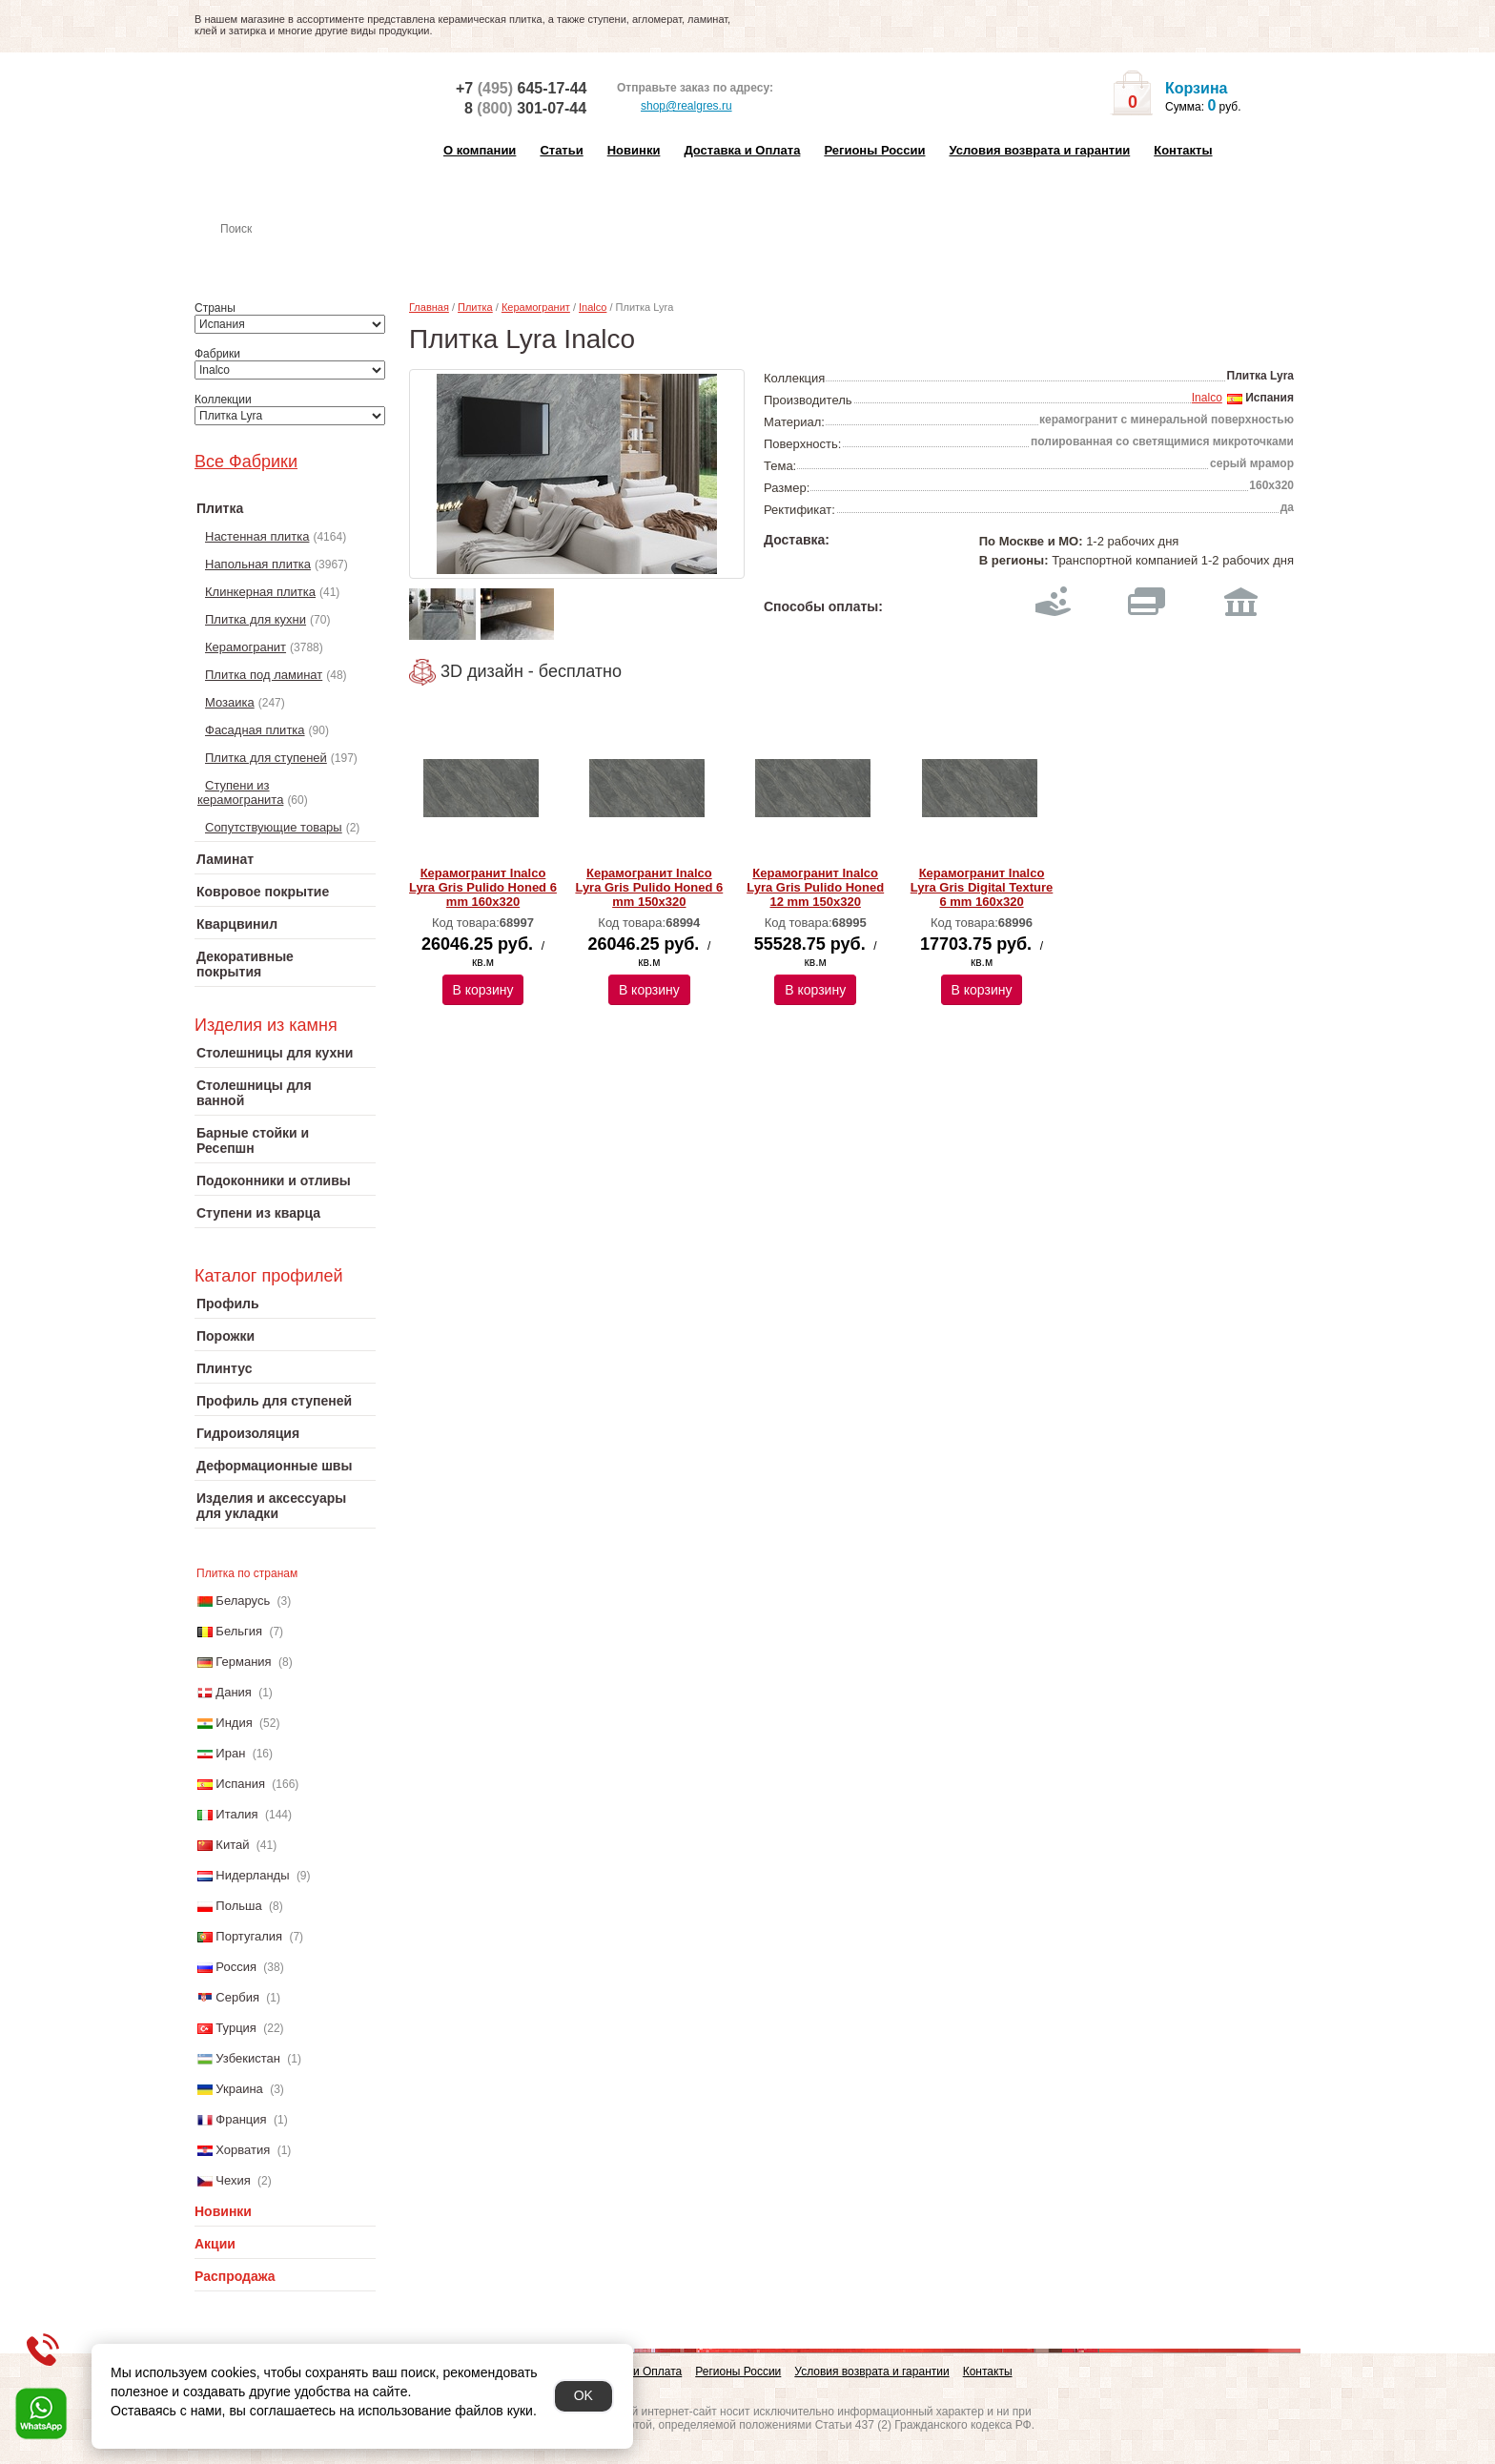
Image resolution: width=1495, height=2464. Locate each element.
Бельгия (238, 1631)
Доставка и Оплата (742, 150)
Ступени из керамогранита (240, 792)
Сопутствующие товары (273, 827)
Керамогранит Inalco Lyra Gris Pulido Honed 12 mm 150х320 (815, 887)
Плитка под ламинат (263, 674)
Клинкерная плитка (260, 592)
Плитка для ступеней (266, 757)
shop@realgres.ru (674, 106)
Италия (236, 1814)
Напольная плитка (258, 564)
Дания (233, 1692)
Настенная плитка (305, 255)
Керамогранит (245, 647)
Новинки (634, 150)
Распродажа (235, 2276)
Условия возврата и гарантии (1039, 150)
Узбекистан (247, 2058)
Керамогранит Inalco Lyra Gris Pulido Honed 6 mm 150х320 (649, 887)
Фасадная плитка (255, 730)
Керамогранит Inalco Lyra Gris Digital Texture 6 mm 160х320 (982, 887)
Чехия (232, 2180)
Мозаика (230, 702)
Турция (235, 2028)
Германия (243, 1661)
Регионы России (874, 150)
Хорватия (242, 2150)
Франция (240, 2119)
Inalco (592, 307)
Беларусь (242, 1600)
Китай (232, 1845)
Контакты (1183, 150)
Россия (235, 1967)
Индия (233, 1722)
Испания (240, 1783)
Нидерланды (252, 1875)
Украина (239, 2089)
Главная (429, 307)
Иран (230, 1753)
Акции (215, 2243)
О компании (479, 150)
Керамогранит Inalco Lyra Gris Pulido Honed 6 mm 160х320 (483, 887)
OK (583, 2395)
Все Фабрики (246, 461)
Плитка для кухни (255, 619)
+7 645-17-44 (521, 88)
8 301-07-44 (525, 108)
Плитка (475, 307)
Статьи (561, 150)
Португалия (248, 1936)
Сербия (237, 1997)
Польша (238, 1906)
